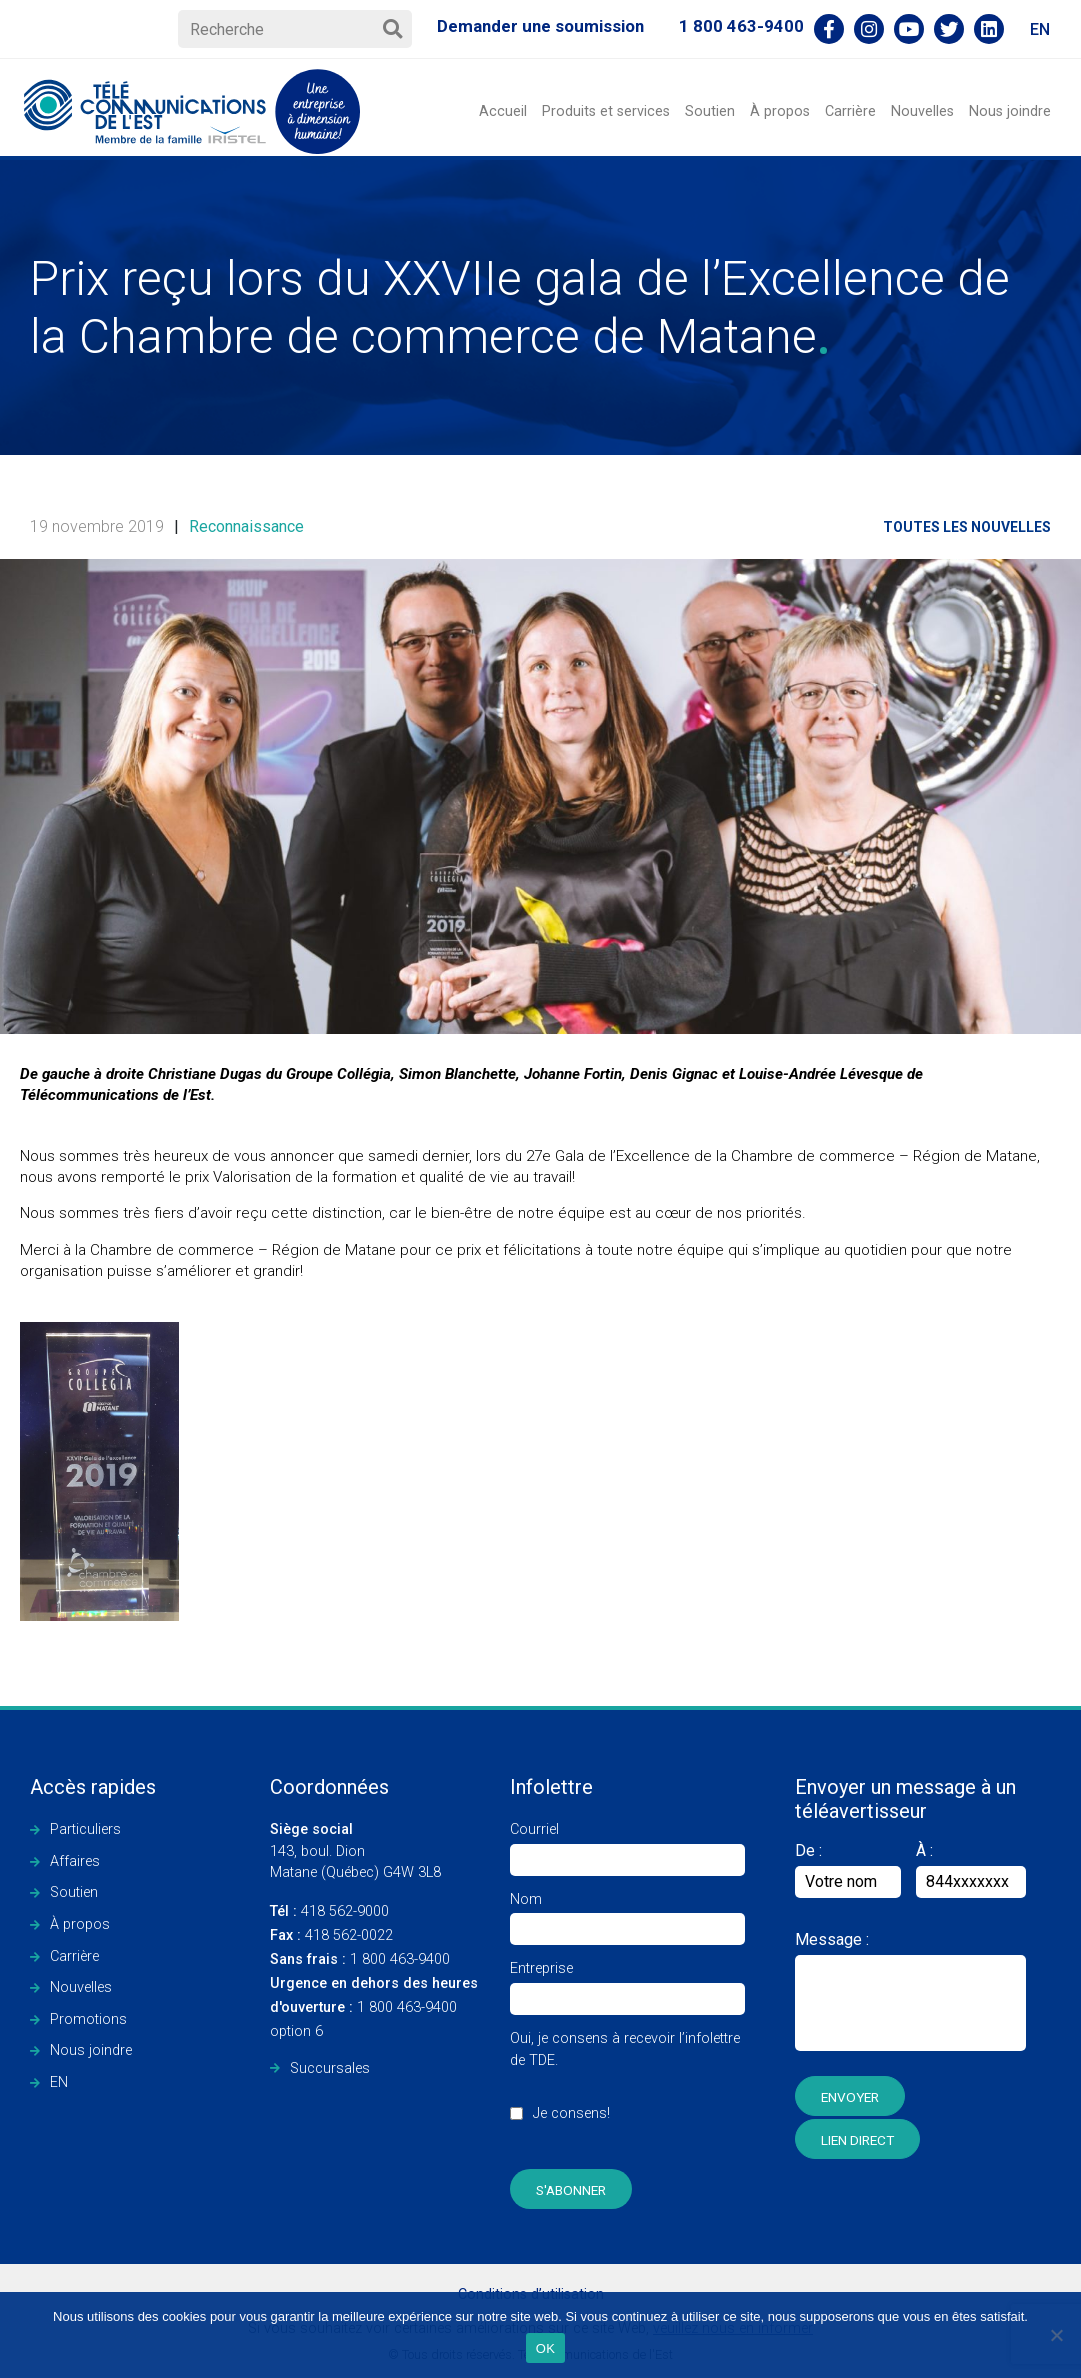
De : (848, 1869)
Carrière (850, 111)
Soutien (710, 111)
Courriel (627, 1844)
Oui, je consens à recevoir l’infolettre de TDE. (627, 2086)
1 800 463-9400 (741, 26)
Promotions (88, 2019)
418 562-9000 (329, 1911)
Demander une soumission (540, 26)
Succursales (330, 2068)
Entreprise (627, 1983)
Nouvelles (922, 111)
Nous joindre (1010, 111)
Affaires (75, 1861)
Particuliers (85, 1829)
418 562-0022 (331, 1935)
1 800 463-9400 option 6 (374, 2007)
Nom (627, 1914)
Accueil (503, 111)
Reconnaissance (246, 527)
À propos (780, 111)
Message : (832, 1939)
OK (545, 2348)
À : (924, 1850)
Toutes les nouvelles (967, 527)
